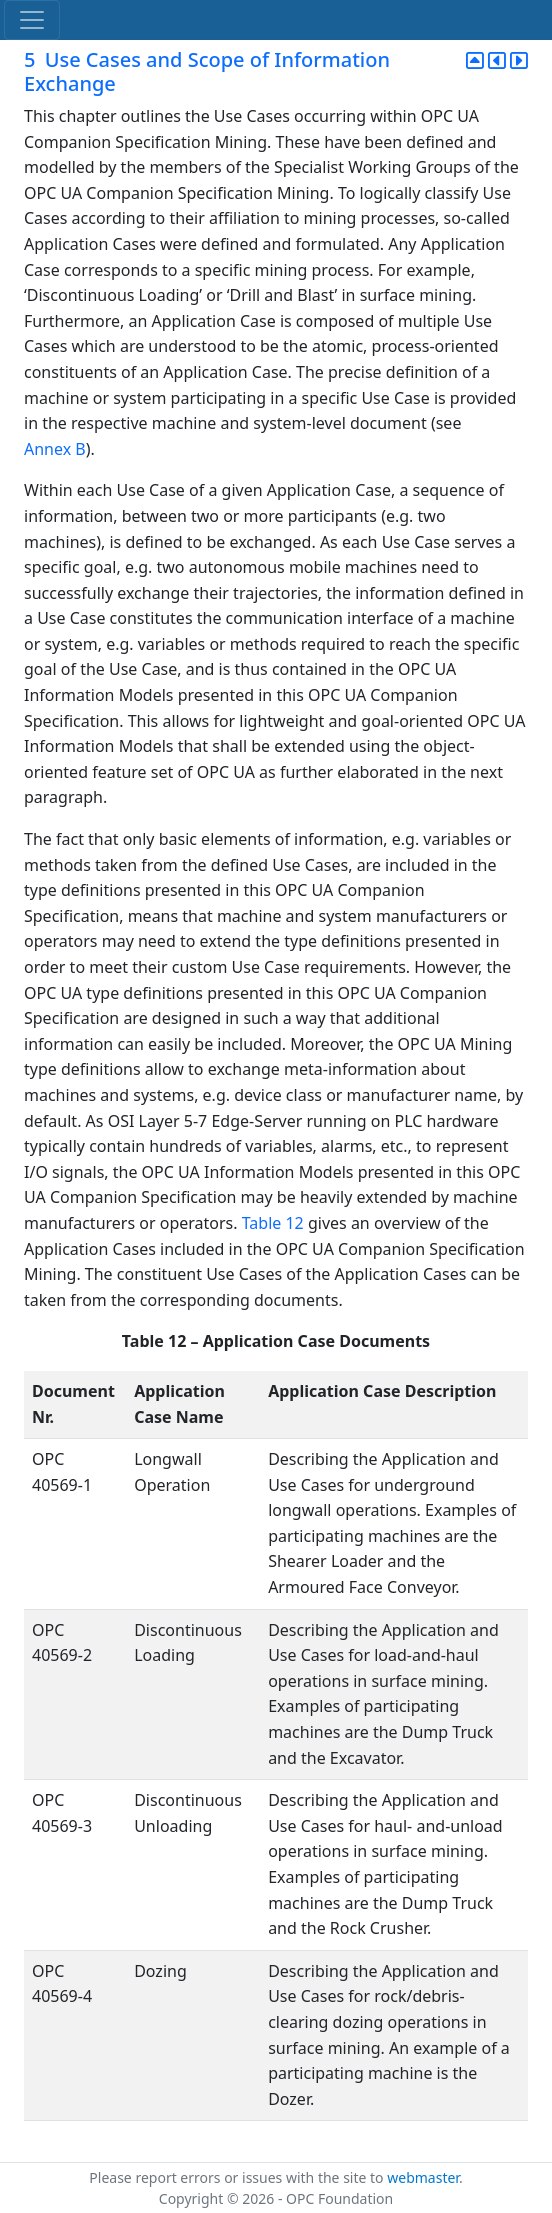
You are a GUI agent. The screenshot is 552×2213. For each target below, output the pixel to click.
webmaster (423, 2177)
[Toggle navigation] (32, 20)
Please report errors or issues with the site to (238, 2177)
